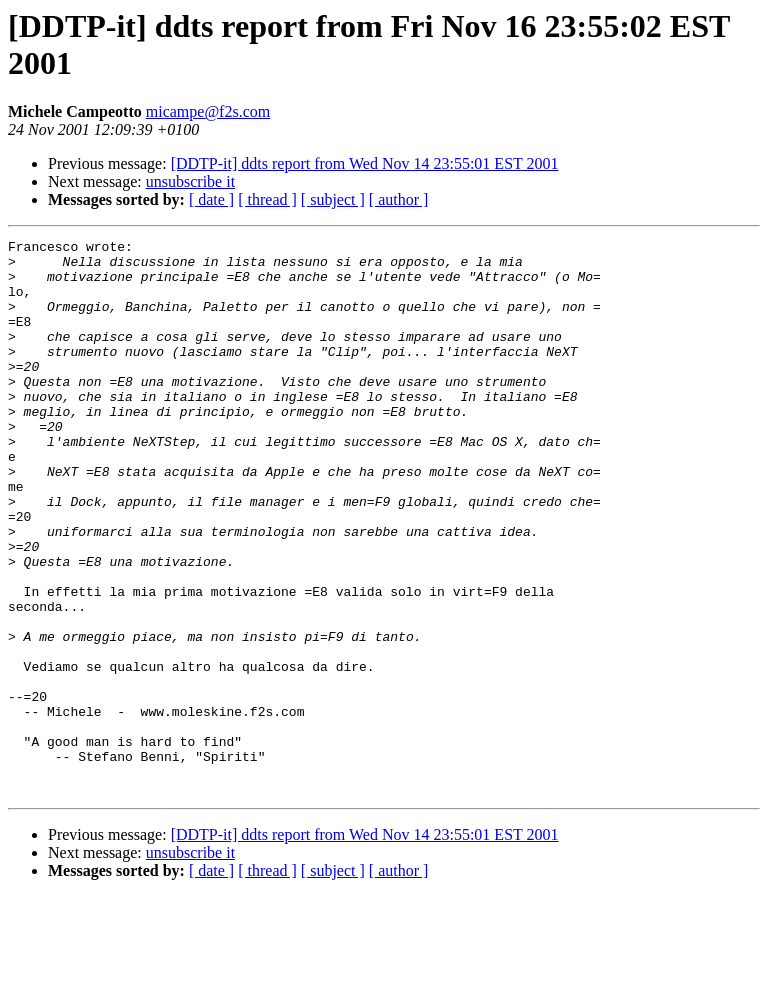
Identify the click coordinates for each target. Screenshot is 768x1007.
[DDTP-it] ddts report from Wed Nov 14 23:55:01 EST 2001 (365, 163)
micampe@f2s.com (208, 111)
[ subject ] (333, 199)
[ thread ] (267, 199)
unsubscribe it (190, 181)
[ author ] (399, 199)
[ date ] (211, 199)
